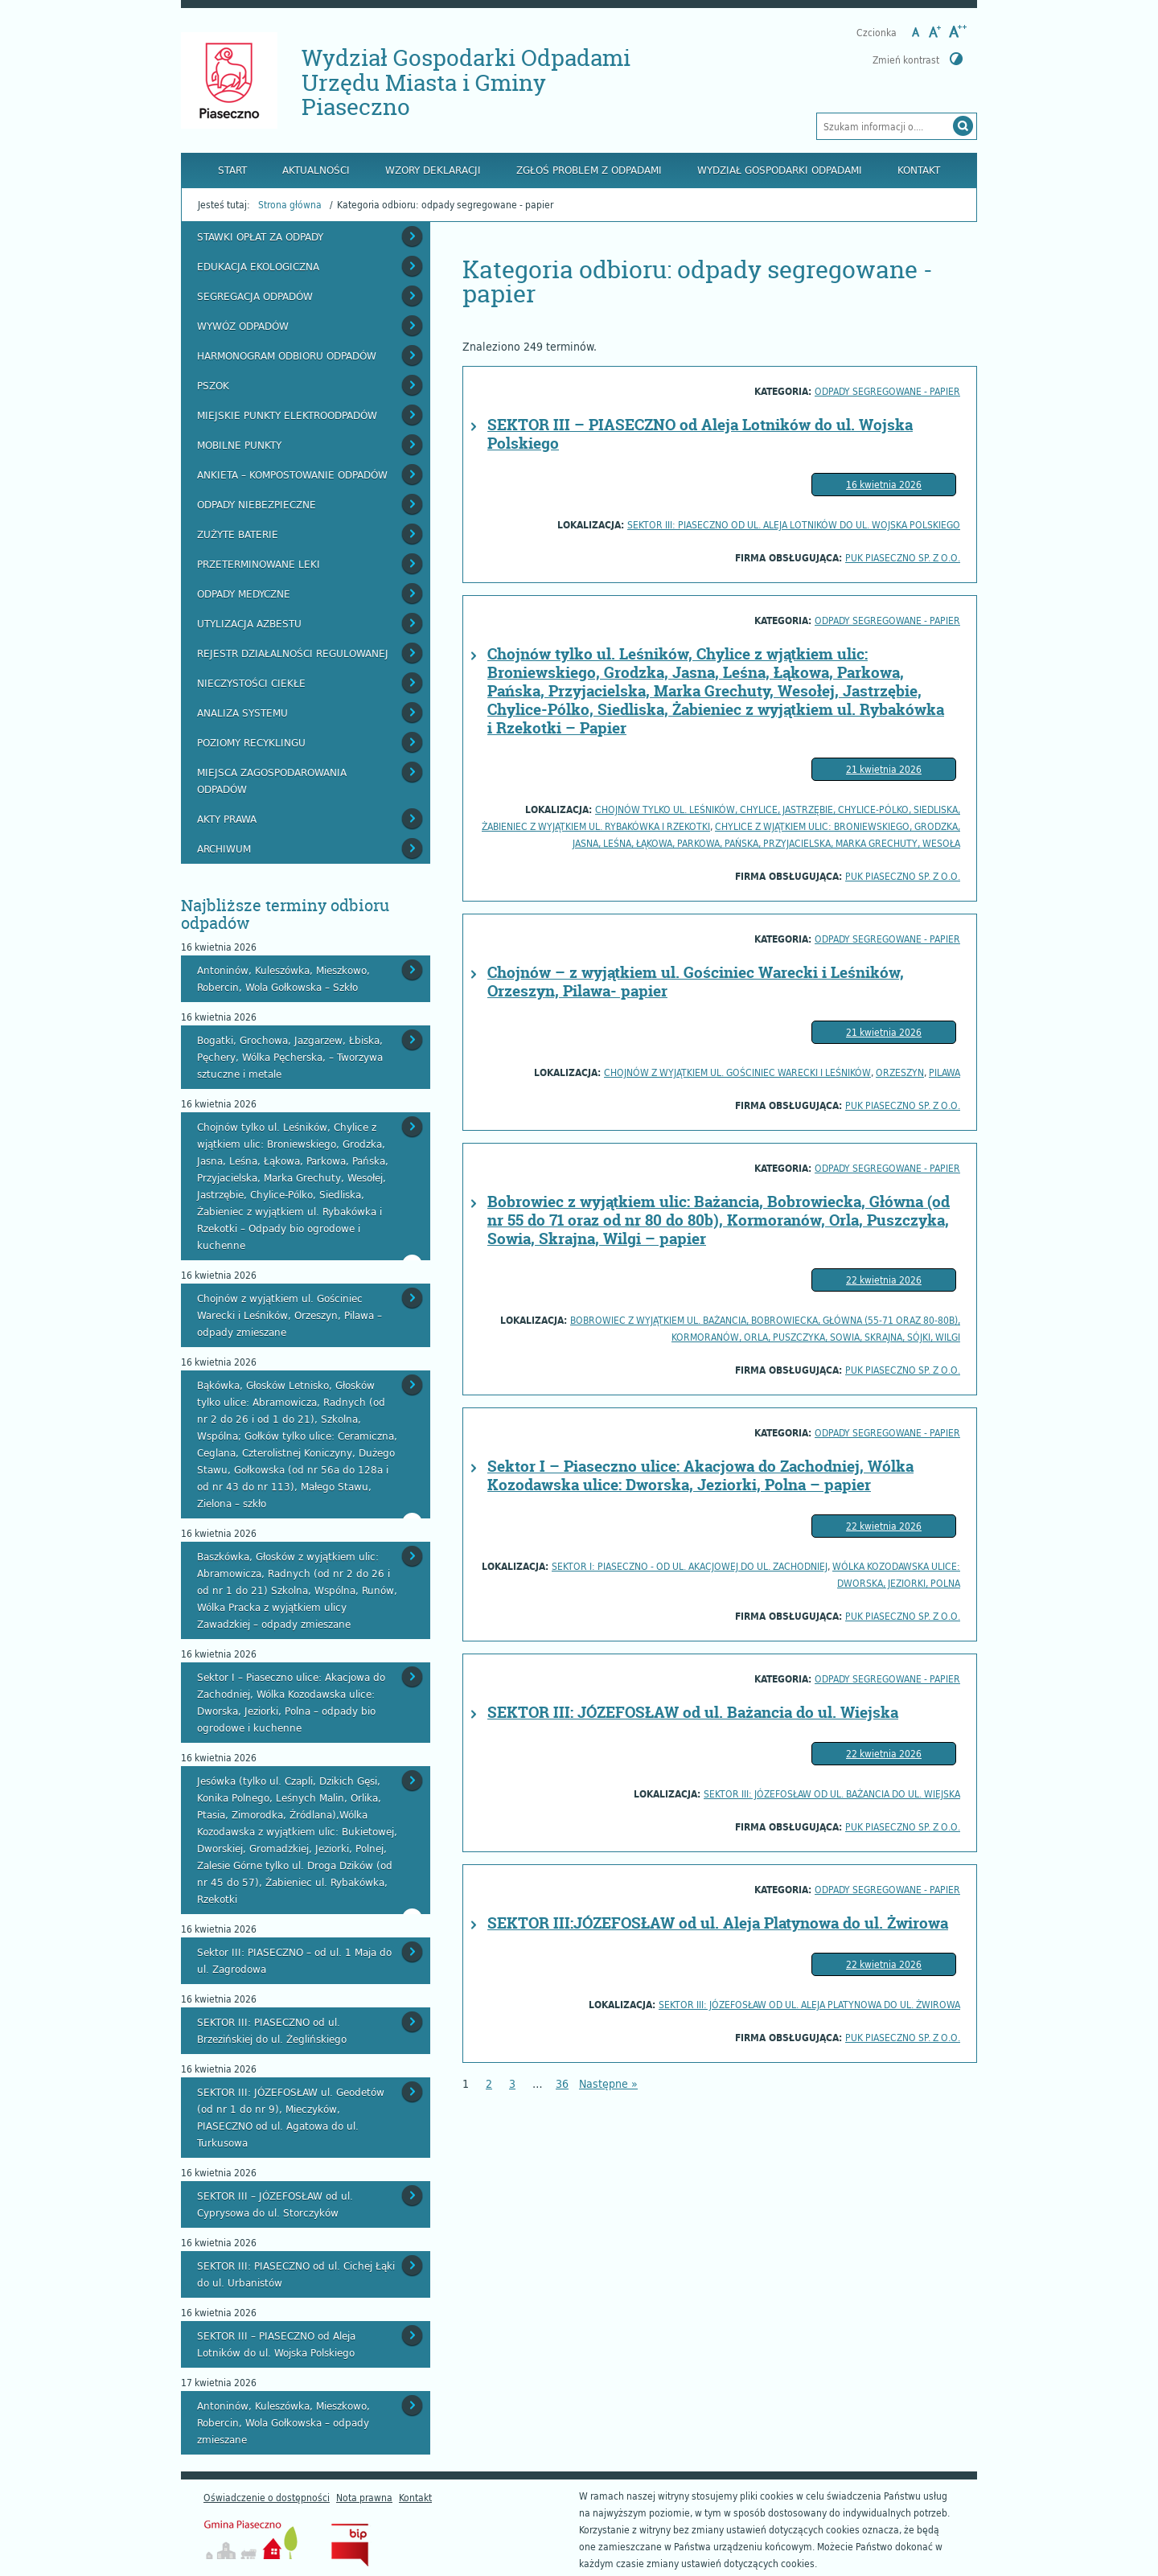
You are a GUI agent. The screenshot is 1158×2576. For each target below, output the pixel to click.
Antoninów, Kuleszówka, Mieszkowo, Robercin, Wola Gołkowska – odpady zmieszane (283, 2422)
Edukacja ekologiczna (258, 266)
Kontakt (918, 169)
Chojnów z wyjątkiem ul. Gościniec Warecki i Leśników (737, 1072)
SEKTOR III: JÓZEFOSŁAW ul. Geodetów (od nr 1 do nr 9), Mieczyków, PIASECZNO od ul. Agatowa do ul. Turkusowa (290, 2117)
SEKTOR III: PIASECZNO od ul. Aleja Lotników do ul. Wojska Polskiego (793, 524)
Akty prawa (227, 818)
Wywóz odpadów (243, 325)
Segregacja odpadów (255, 296)
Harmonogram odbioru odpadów (286, 355)
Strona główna (290, 204)
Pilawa (944, 1072)
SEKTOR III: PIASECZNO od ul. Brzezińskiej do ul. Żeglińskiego (272, 2030)
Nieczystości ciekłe (251, 683)
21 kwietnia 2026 (884, 769)
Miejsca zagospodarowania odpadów (272, 780)
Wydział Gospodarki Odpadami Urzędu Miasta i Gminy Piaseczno (466, 82)
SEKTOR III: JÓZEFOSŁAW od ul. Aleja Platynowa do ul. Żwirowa (809, 2004)
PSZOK (213, 385)
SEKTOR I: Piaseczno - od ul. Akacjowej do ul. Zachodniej (689, 1566)
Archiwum (224, 848)
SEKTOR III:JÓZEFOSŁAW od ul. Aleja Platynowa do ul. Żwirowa (717, 1922)
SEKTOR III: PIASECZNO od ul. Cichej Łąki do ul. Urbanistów (296, 2274)
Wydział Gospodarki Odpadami (779, 169)
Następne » (608, 2083)
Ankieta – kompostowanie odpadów (292, 474)
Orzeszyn (900, 1072)
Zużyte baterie (237, 534)
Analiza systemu (242, 712)
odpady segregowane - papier (887, 391)
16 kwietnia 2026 (884, 484)
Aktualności (316, 169)
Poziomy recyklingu (251, 742)
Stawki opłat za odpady (260, 236)
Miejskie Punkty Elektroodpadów (287, 415)
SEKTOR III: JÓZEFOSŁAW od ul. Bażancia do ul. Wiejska (692, 1712)
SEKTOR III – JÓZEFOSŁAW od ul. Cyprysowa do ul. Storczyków (275, 2204)
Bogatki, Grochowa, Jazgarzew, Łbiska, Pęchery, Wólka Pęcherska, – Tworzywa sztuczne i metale (290, 1057)
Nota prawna (364, 2497)
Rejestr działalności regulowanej (292, 653)
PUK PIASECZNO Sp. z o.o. (902, 557)
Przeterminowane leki (258, 564)
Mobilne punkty (239, 445)
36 (562, 2083)
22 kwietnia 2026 (884, 1279)
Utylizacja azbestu (249, 623)
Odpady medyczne (243, 593)
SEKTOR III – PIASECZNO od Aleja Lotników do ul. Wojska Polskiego (700, 434)
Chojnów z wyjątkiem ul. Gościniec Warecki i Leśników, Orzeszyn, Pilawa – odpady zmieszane (289, 1315)
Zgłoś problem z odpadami (589, 169)
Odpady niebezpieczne (256, 504)
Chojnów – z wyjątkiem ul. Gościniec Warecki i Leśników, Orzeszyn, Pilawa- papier (695, 981)
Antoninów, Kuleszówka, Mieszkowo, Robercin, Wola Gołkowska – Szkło (283, 978)
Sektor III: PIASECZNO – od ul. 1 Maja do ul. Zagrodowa (294, 1960)
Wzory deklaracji (433, 169)
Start (232, 169)
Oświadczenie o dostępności (266, 2497)
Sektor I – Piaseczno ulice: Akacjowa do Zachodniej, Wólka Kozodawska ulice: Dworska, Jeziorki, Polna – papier (700, 1475)
